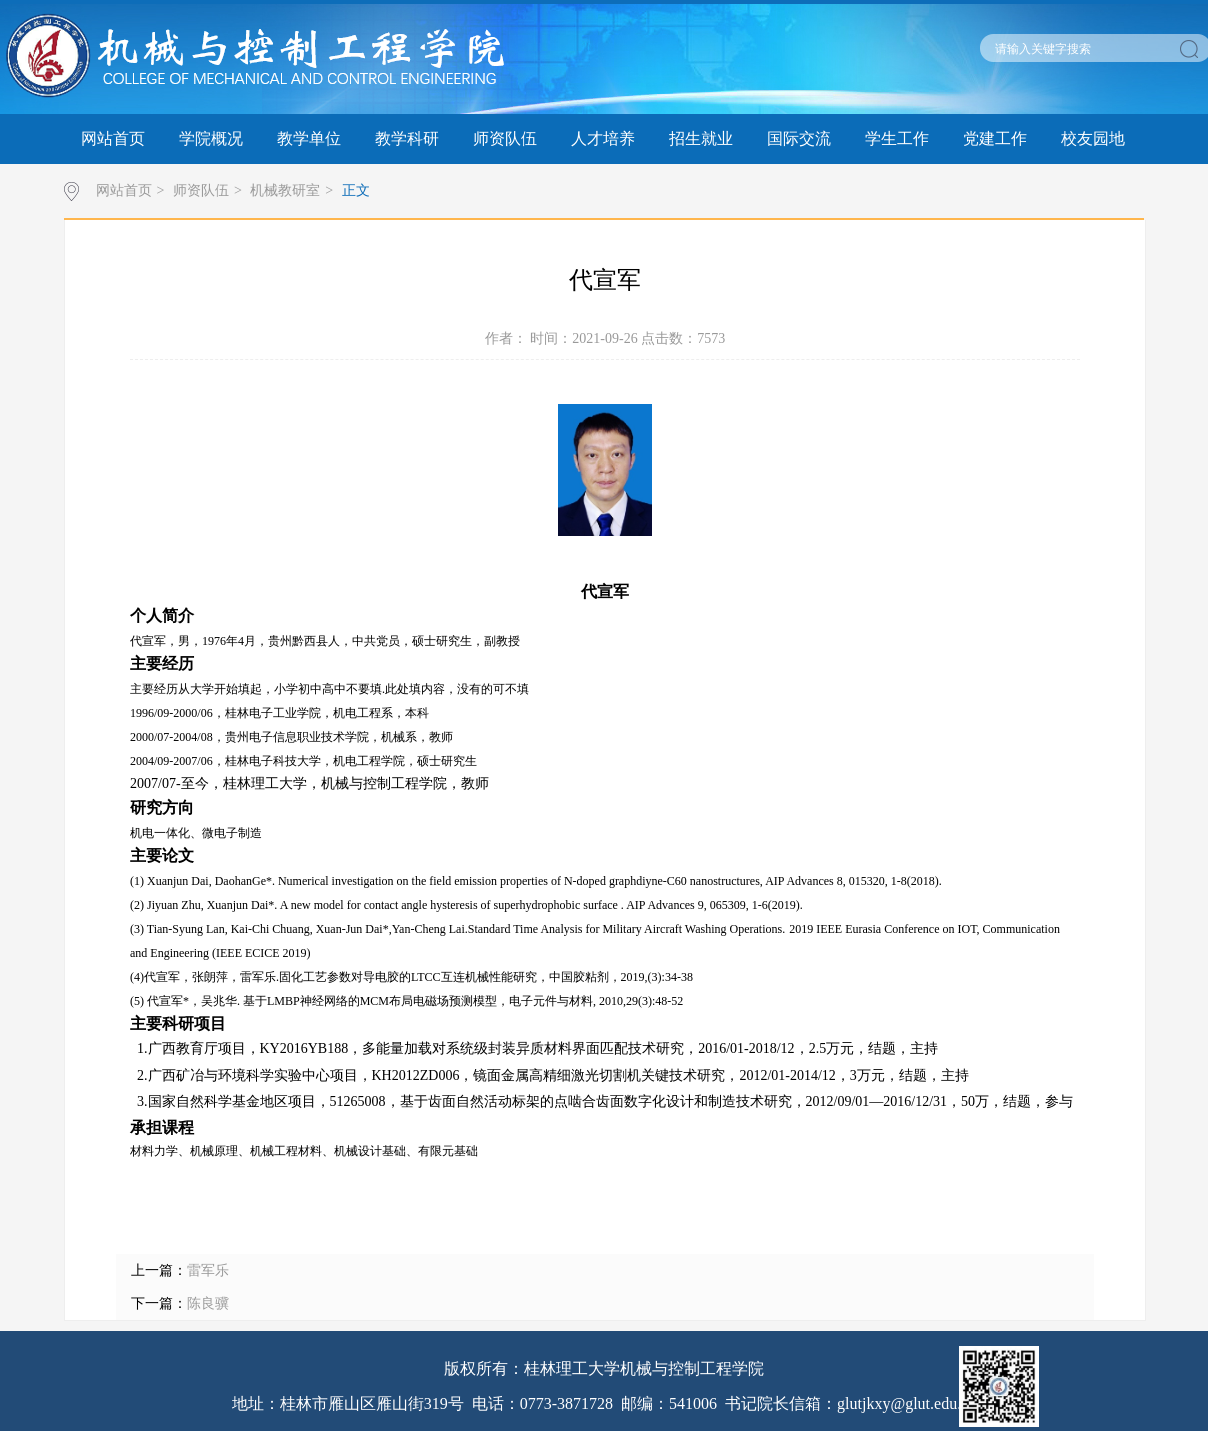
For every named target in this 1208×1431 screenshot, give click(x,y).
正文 (356, 190)
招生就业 (701, 138)
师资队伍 (505, 138)
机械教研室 (285, 190)
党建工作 (995, 138)
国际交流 (799, 138)
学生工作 (897, 138)
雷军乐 (208, 1270)
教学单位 (309, 138)
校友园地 (1093, 138)
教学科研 (407, 138)
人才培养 (603, 138)
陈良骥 (208, 1303)
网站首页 (113, 138)
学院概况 (211, 138)
